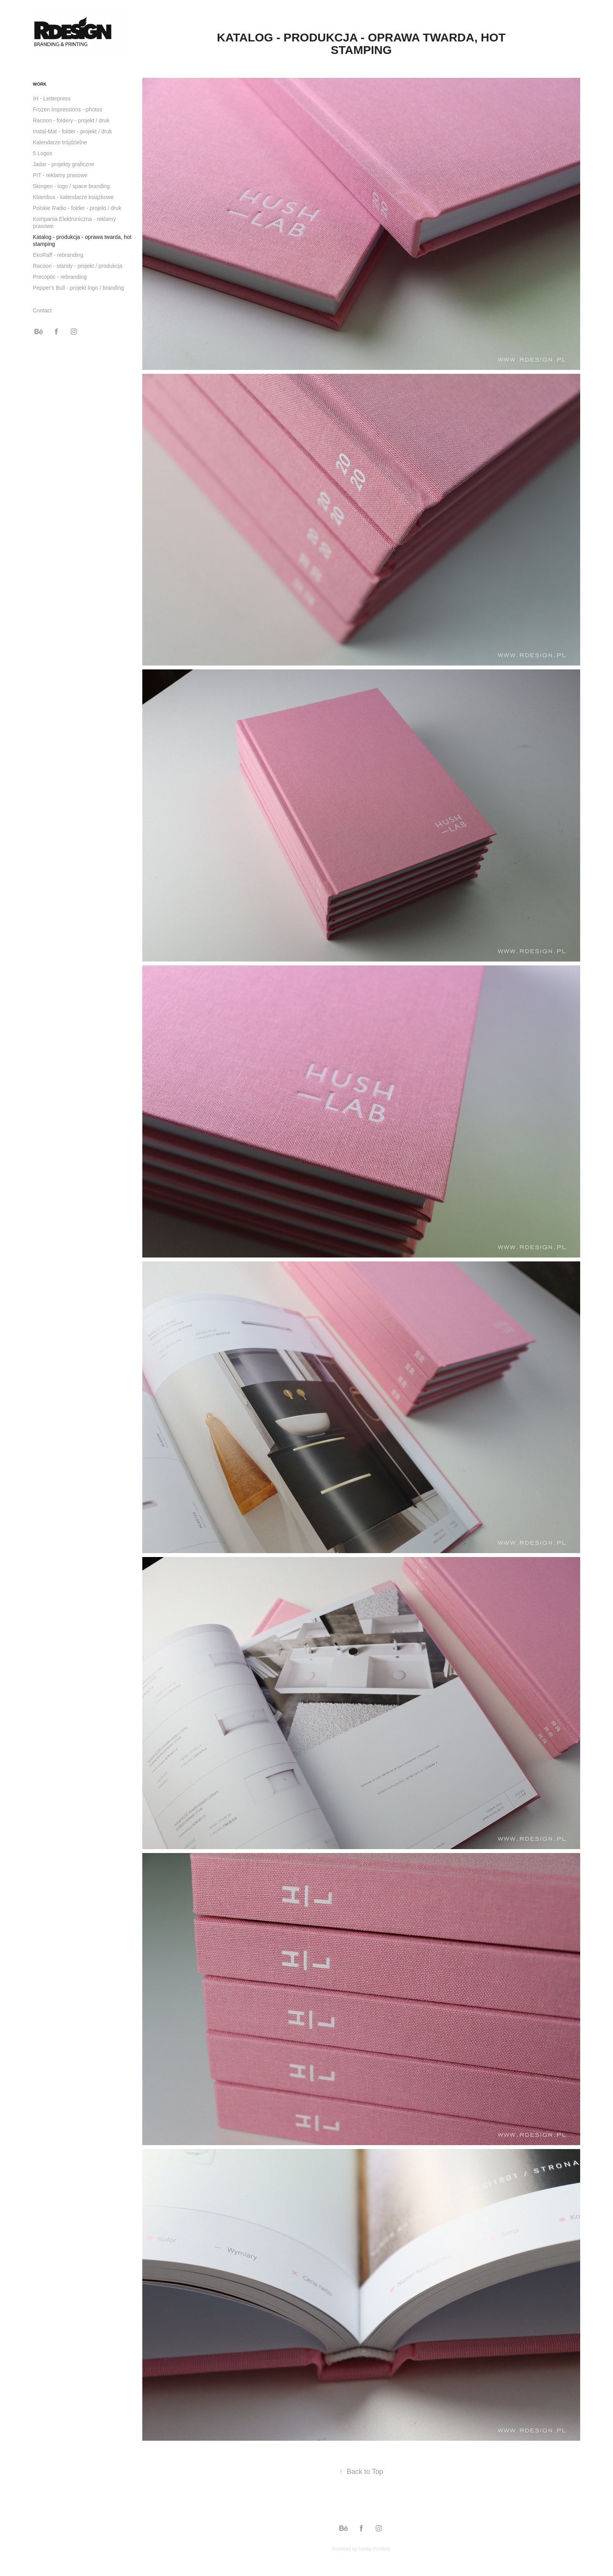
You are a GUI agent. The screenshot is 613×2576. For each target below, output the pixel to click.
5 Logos (42, 153)
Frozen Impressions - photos (67, 109)
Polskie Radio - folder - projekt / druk (77, 208)
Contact (42, 310)
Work (40, 84)
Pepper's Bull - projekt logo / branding (78, 288)
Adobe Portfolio (374, 2549)
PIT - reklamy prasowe (60, 175)
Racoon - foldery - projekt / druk (71, 120)
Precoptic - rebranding (60, 277)
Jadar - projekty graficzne (63, 164)
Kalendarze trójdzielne (60, 142)
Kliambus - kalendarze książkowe (73, 197)
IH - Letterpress (51, 98)
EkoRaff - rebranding (58, 255)
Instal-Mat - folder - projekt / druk (72, 131)
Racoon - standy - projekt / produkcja (77, 266)
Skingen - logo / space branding (71, 186)
